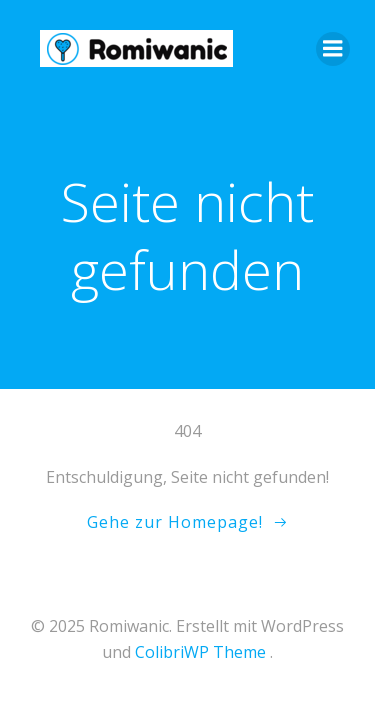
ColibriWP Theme (200, 652)
